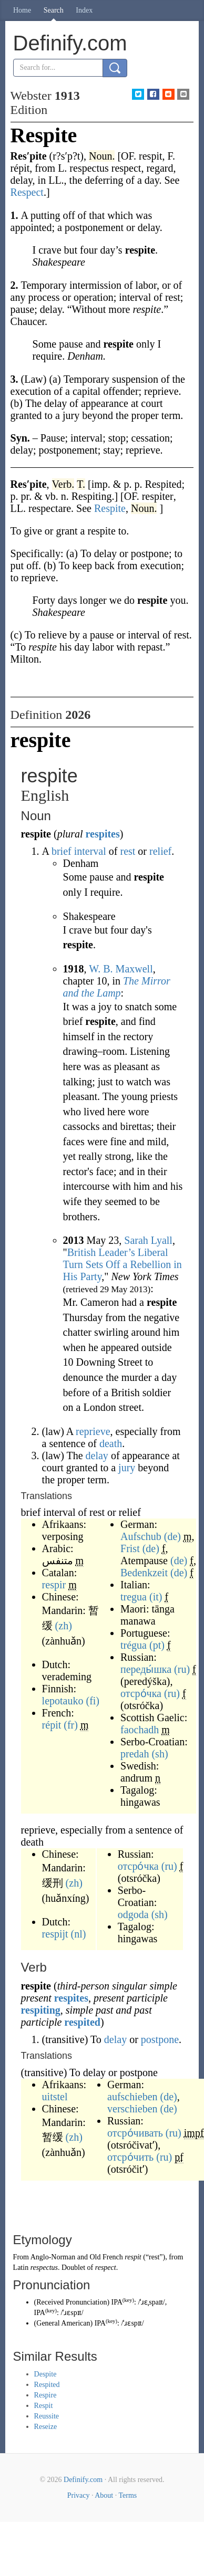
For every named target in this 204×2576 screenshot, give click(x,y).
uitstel (55, 2096)
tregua (133, 1597)
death (110, 1443)
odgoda (133, 1914)
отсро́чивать (135, 2133)
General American (63, 2323)
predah (134, 1754)
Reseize (45, 2427)
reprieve (93, 1431)
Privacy (78, 2495)
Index (84, 10)
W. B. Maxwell (120, 969)
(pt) (157, 1645)
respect (105, 2267)
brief (62, 851)
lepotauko (63, 1700)
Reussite (46, 2416)
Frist (130, 1548)
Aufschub (140, 1536)
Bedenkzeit (144, 1572)
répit (52, 1725)
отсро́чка (140, 1693)
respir (54, 1584)
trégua (133, 1645)
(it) (155, 1597)
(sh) (159, 1754)
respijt (55, 1934)
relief (160, 851)
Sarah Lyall (148, 1240)
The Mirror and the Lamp (116, 987)
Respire (45, 2395)
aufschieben (132, 2096)
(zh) (63, 1625)
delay (97, 1455)
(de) (172, 1536)
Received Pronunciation (71, 2302)
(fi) (92, 1700)
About (104, 2495)
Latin (21, 2267)
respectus (44, 2267)
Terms (127, 2495)
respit (133, 2257)
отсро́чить (130, 2157)
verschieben (132, 2108)
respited (82, 2022)
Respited (47, 2385)
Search (54, 10)
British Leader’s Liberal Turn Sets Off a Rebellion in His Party (122, 1264)
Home (22, 10)
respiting (40, 2010)
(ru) (182, 1669)
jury (126, 1467)
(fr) (71, 1725)
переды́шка (145, 1669)
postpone (160, 2039)
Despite (45, 2374)
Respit (43, 2406)
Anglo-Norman (53, 2257)
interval (90, 851)
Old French (106, 2257)
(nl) (78, 1934)
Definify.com (83, 2480)
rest (127, 851)
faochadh (139, 1729)
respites (103, 834)
